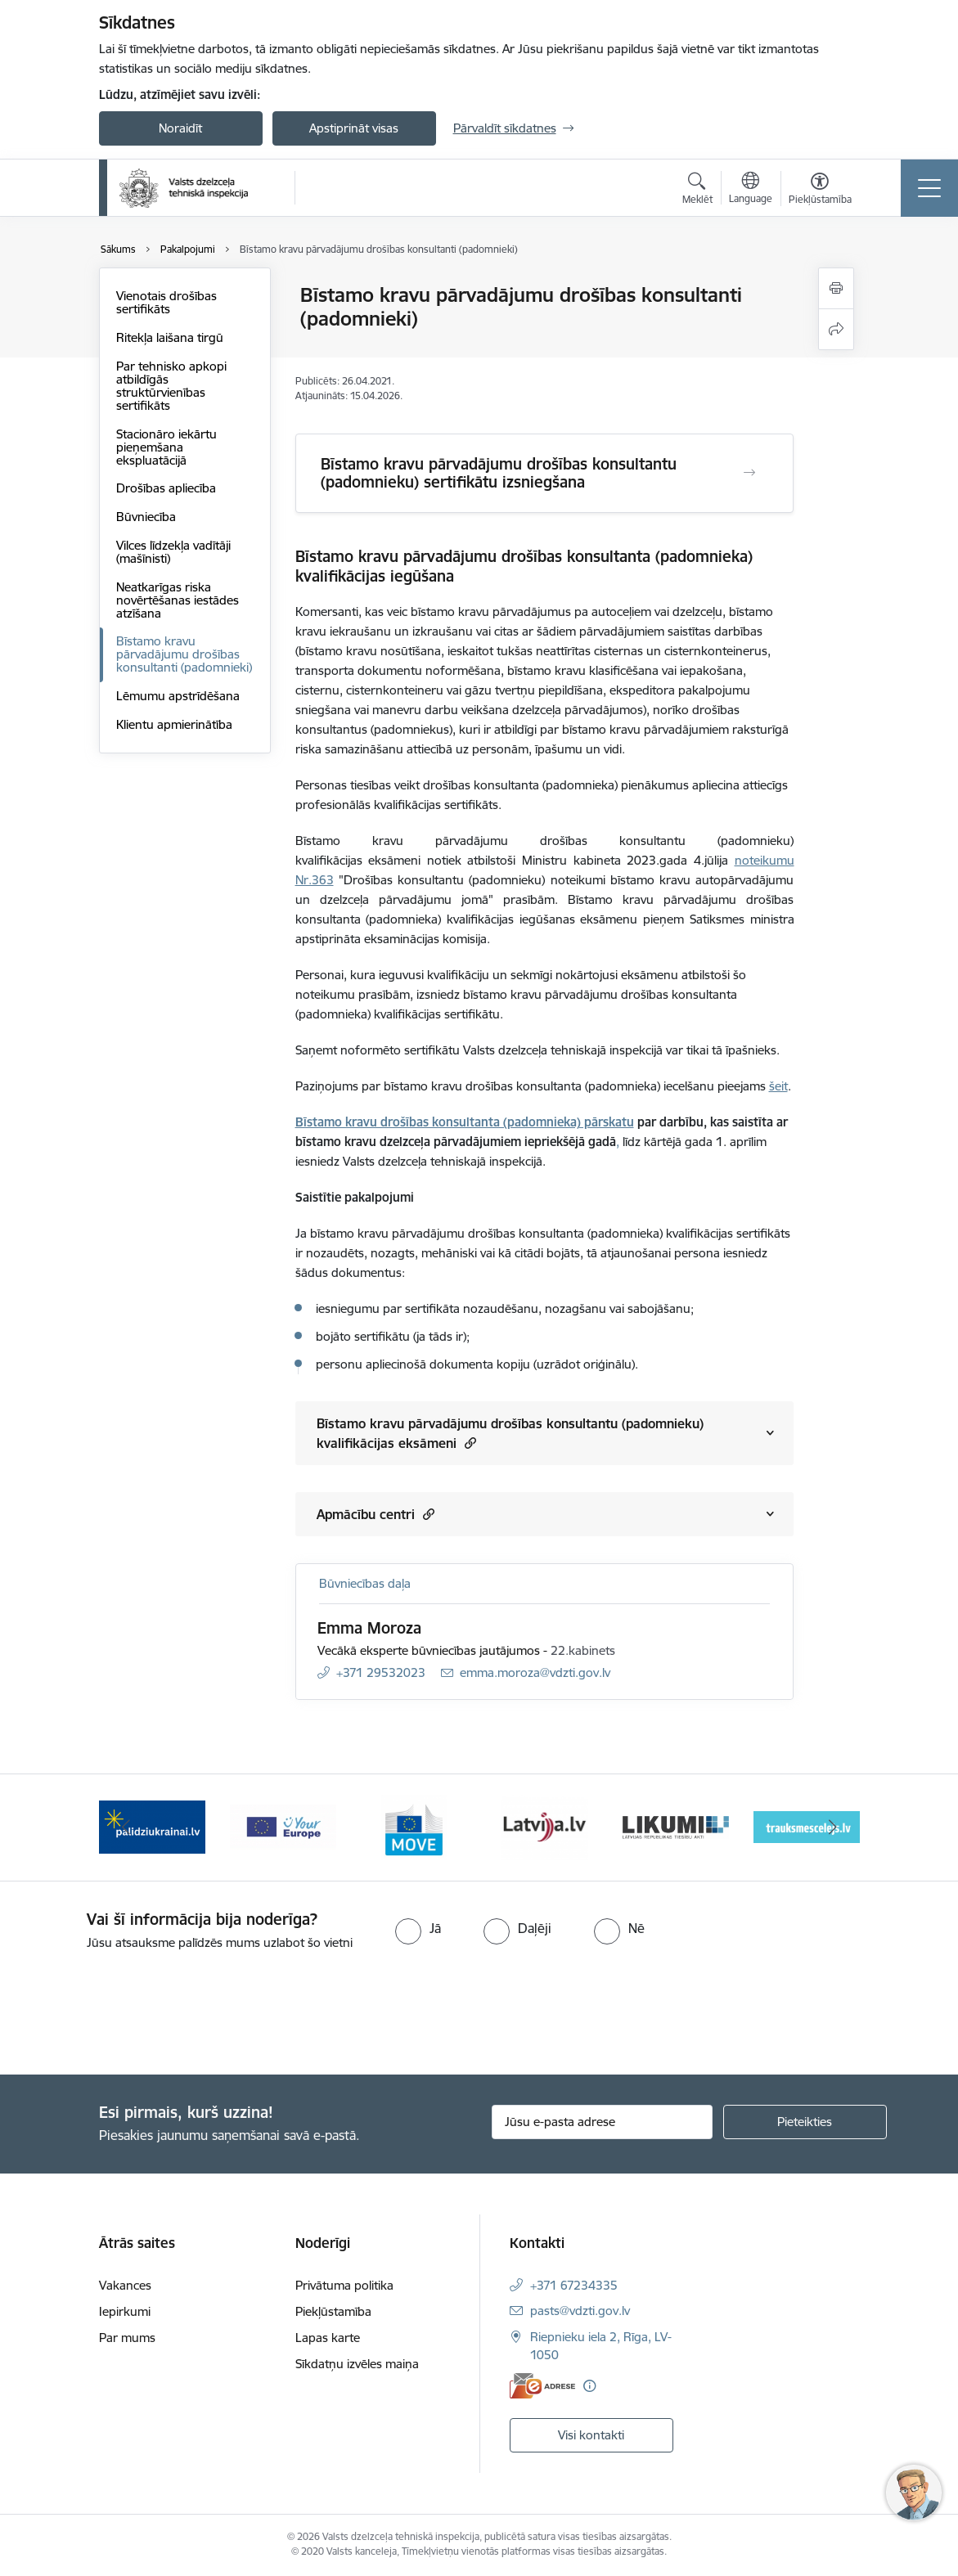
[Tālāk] (833, 1827)
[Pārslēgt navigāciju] (929, 188)
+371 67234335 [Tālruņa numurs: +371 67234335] (574, 2285)
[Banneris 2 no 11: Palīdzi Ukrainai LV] (283, 1826)
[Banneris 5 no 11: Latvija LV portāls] (675, 1826)
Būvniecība (146, 516)
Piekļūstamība (333, 2311)
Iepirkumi (125, 2311)
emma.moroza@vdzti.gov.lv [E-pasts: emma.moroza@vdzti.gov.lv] (535, 1672)
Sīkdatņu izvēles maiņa (357, 2363)
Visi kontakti (591, 2435)
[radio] (418, 1928)
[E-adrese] (542, 2385)
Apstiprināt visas (353, 128)
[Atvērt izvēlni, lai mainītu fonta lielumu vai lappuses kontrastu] (820, 190)
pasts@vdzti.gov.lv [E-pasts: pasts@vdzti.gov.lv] (580, 2310)
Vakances (125, 2285)
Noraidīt (180, 128)
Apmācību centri (375, 1513)
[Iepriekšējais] (126, 1827)
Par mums (127, 2337)
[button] (468, 1442)
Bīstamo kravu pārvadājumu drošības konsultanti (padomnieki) (184, 654)
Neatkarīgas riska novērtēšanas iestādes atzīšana (177, 600)
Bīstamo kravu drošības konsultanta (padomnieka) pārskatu (464, 1122)
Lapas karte (327, 2337)
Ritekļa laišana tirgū (169, 337)
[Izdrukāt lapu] (836, 288)
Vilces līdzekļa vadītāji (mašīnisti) (173, 551)
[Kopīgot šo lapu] (836, 329)
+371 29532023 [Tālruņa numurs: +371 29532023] (380, 1672)
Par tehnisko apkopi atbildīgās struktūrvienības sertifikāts (171, 385)
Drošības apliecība (166, 488)
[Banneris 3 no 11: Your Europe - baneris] (414, 1826)
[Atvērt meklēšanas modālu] (697, 190)
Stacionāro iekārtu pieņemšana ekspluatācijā (166, 447)
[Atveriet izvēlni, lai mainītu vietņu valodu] (750, 190)
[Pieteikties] (805, 2122)
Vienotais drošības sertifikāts (166, 302)
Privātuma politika (344, 2285)
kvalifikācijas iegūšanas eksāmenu (542, 919)
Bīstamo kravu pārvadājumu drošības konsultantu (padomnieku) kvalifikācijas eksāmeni (510, 1433)
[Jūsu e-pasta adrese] (602, 2122)
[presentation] (136, 2014)
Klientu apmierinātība (174, 724)
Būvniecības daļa (365, 1583)
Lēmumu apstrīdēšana (178, 696)
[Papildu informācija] (589, 2386)
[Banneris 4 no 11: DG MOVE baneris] (545, 1826)
